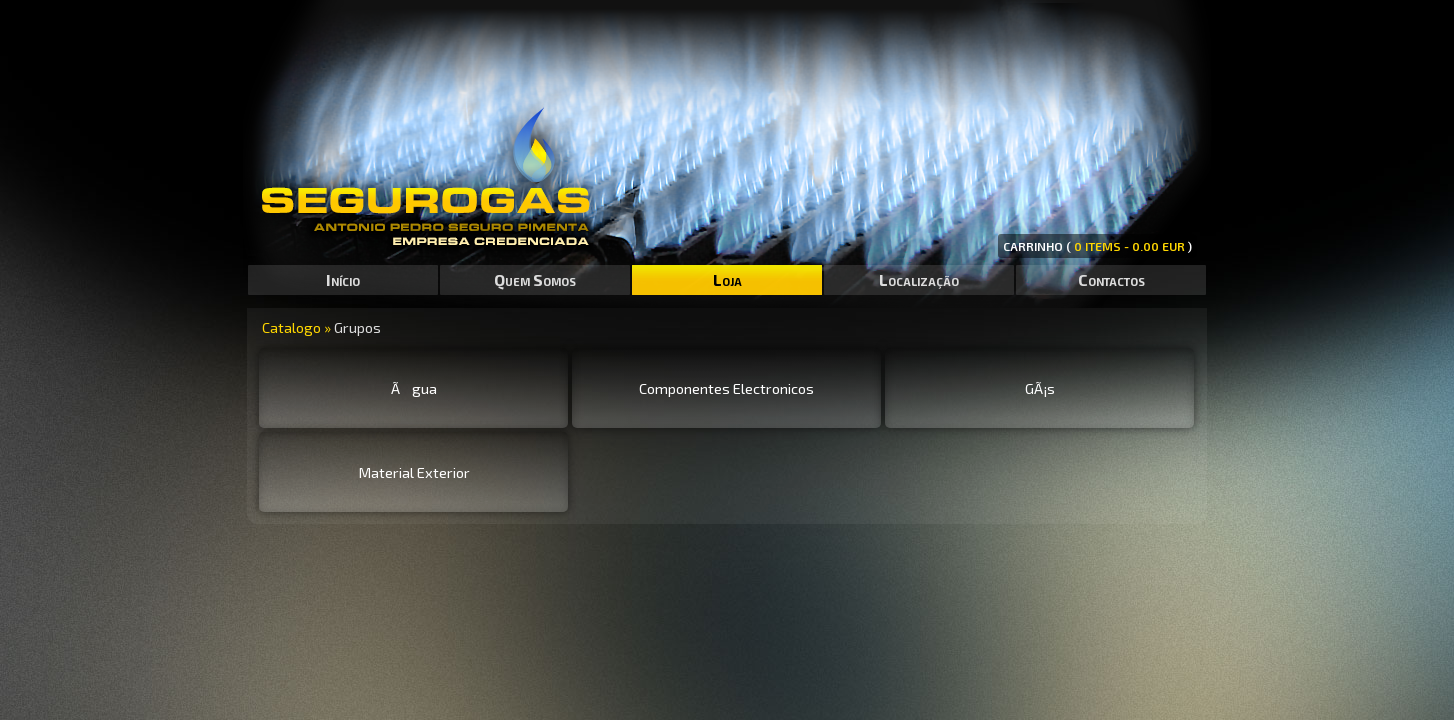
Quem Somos (535, 279)
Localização (919, 279)
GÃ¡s (1040, 388)
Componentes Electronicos (726, 388)
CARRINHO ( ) (1097, 246)
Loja (727, 279)
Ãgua (414, 388)
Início (343, 279)
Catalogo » (298, 327)
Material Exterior (414, 472)
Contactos (1111, 279)
